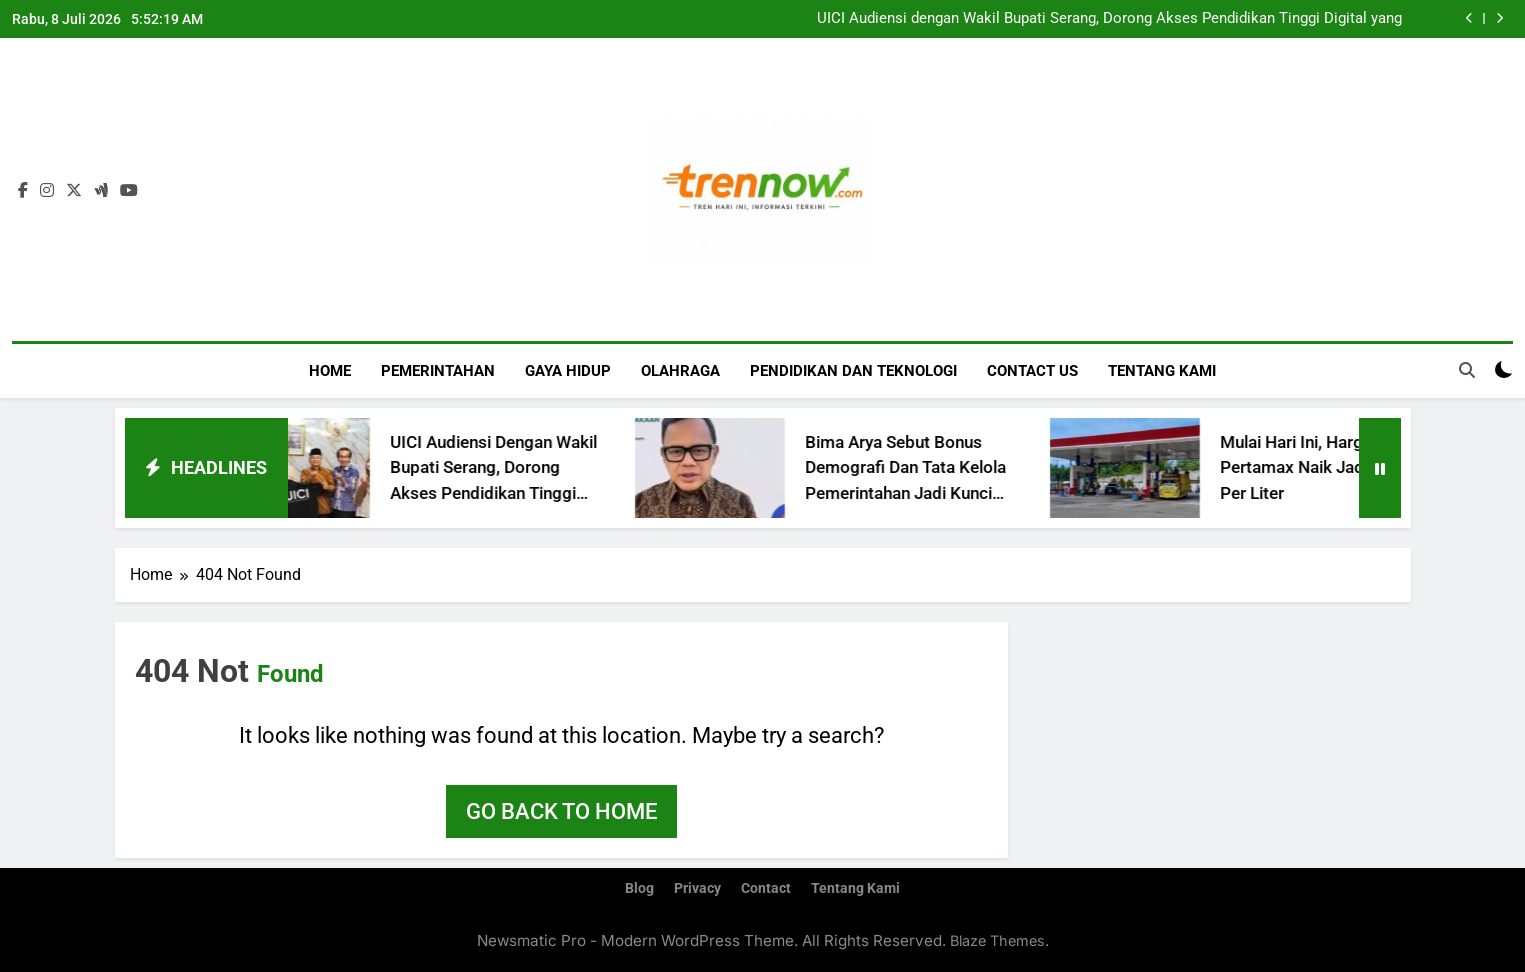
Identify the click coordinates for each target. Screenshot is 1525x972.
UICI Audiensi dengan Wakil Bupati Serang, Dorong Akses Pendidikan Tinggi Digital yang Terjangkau (1109, 19)
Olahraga (680, 371)
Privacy (697, 888)
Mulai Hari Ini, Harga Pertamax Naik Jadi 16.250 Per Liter (1340, 467)
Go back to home (561, 811)
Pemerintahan (438, 371)
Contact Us (1032, 371)
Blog (639, 888)
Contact (766, 888)
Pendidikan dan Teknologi (853, 371)
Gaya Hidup (568, 371)
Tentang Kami (1162, 371)
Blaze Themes (997, 940)
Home (330, 371)
